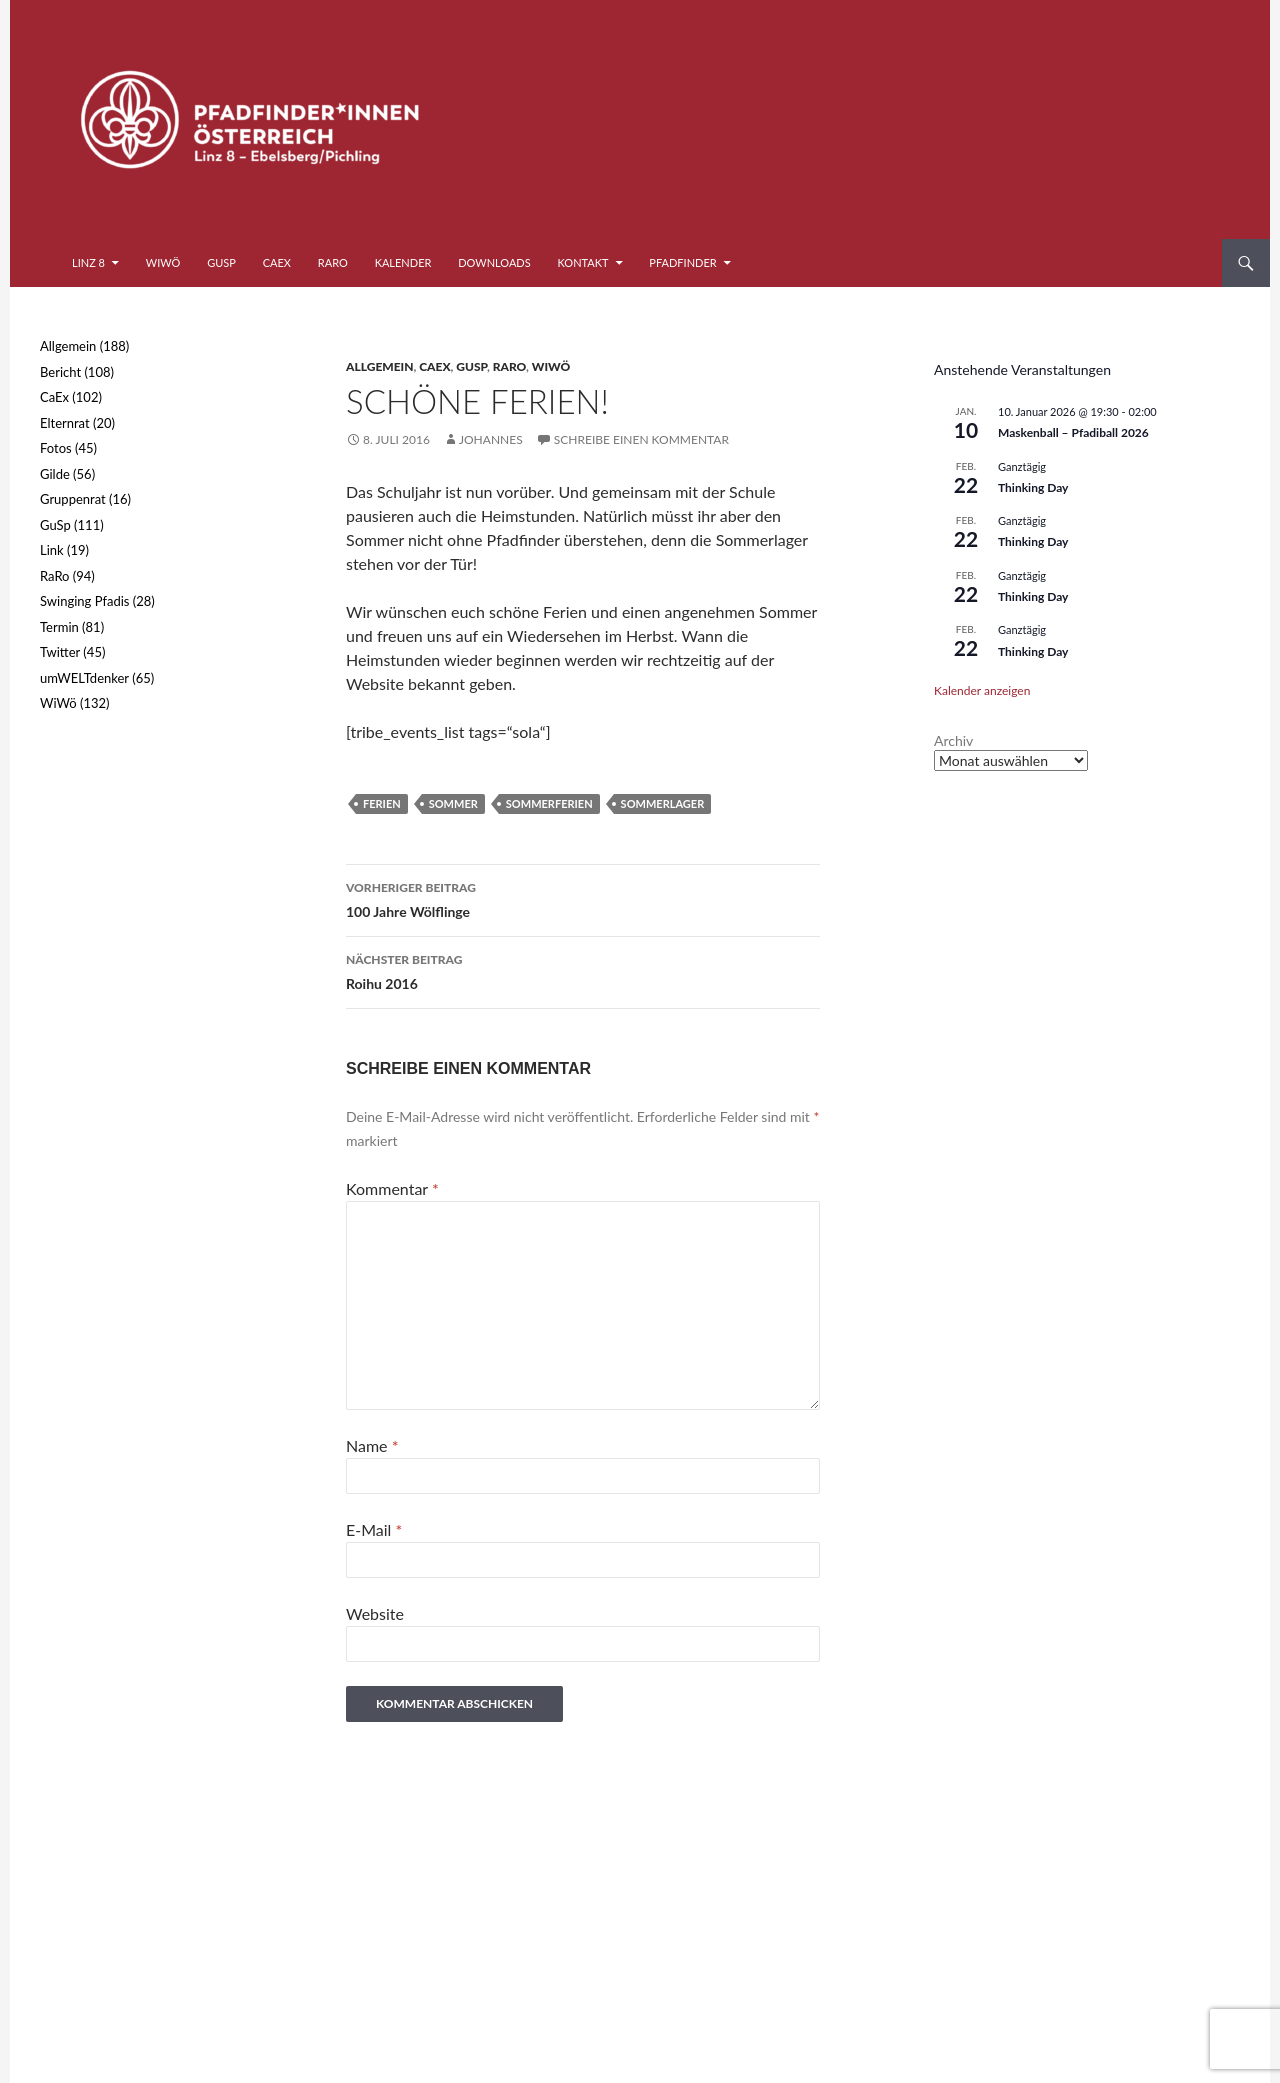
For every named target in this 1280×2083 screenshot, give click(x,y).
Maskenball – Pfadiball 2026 (1073, 432)
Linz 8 (88, 262)
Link (52, 550)
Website (375, 1613)
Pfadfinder (682, 262)
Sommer (453, 803)
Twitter (60, 652)
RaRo (333, 262)
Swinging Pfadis (84, 601)
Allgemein (380, 366)
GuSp (221, 262)
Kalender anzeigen (982, 690)
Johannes (491, 439)
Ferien (382, 803)
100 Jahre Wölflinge (583, 898)
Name (372, 1445)
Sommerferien (549, 803)
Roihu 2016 (583, 970)
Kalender (403, 262)
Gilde (55, 474)
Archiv (953, 740)
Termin (59, 627)
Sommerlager (663, 803)
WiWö (163, 262)
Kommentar (392, 1188)
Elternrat (65, 423)
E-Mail (374, 1529)
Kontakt (583, 262)
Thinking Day (1033, 487)
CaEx (277, 262)
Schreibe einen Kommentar (641, 439)
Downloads (494, 262)
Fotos (56, 448)
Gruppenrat (73, 499)
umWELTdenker (84, 678)
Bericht (60, 372)
